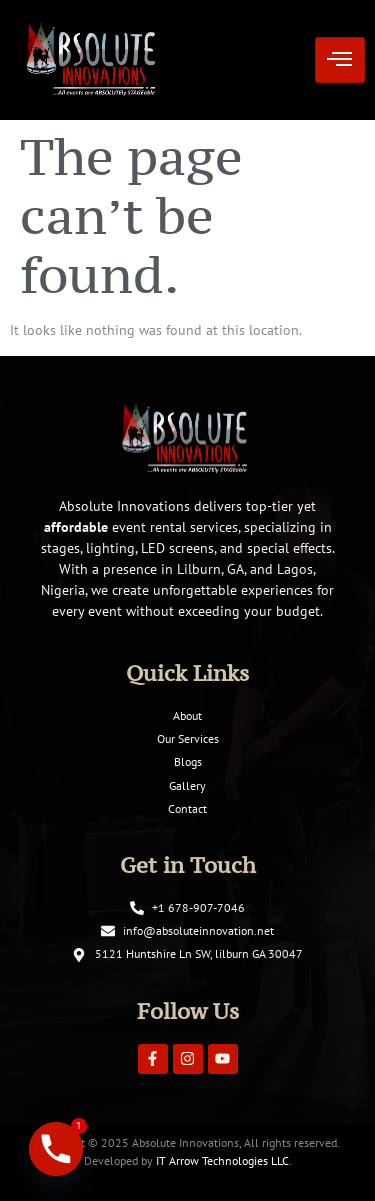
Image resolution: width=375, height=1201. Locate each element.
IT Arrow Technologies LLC (222, 1160)
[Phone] (56, 1149)
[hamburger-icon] (340, 60)
